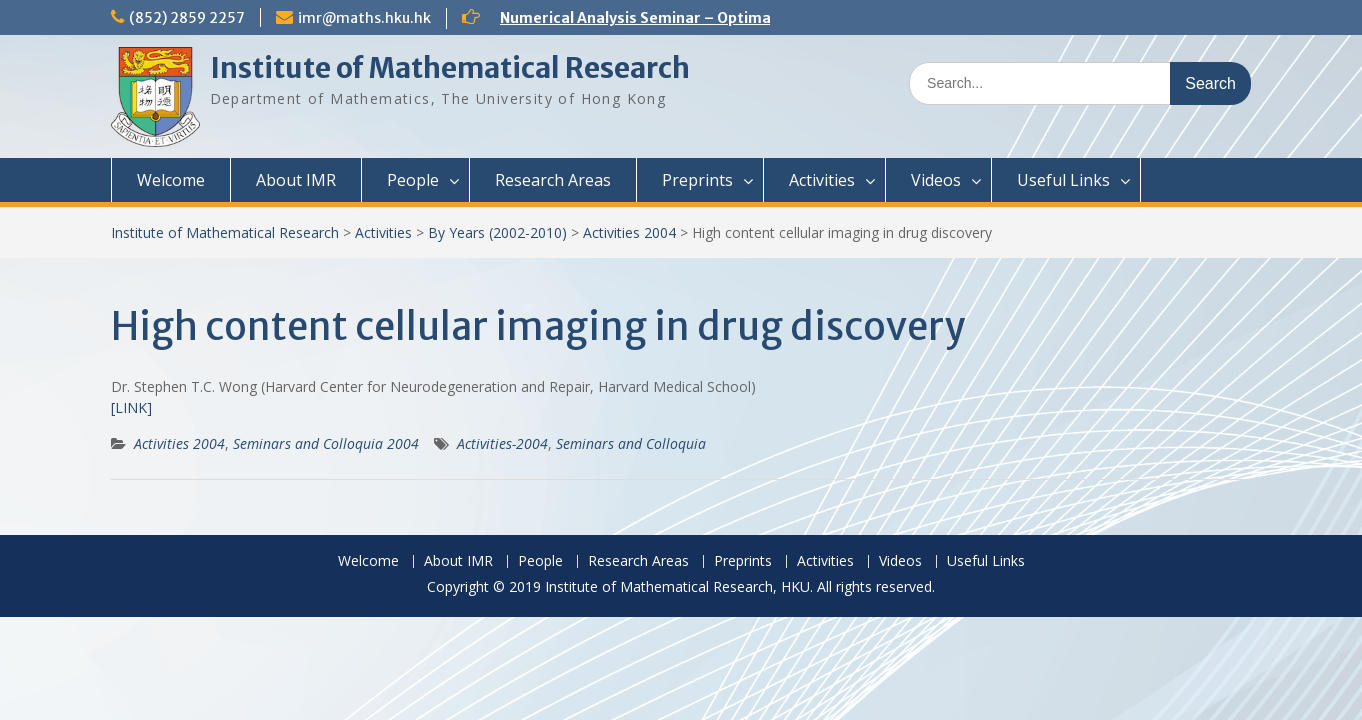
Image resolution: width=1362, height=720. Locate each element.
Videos (936, 180)
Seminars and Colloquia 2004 (326, 443)
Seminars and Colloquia (631, 443)
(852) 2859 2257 (187, 18)
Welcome (171, 180)
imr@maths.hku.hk (364, 18)
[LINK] (131, 407)
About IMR (296, 180)
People (413, 180)
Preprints (697, 180)
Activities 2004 (629, 232)
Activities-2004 (502, 443)
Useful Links (1063, 180)
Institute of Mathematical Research (450, 68)
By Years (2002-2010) (497, 232)
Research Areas (553, 180)
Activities (822, 180)
